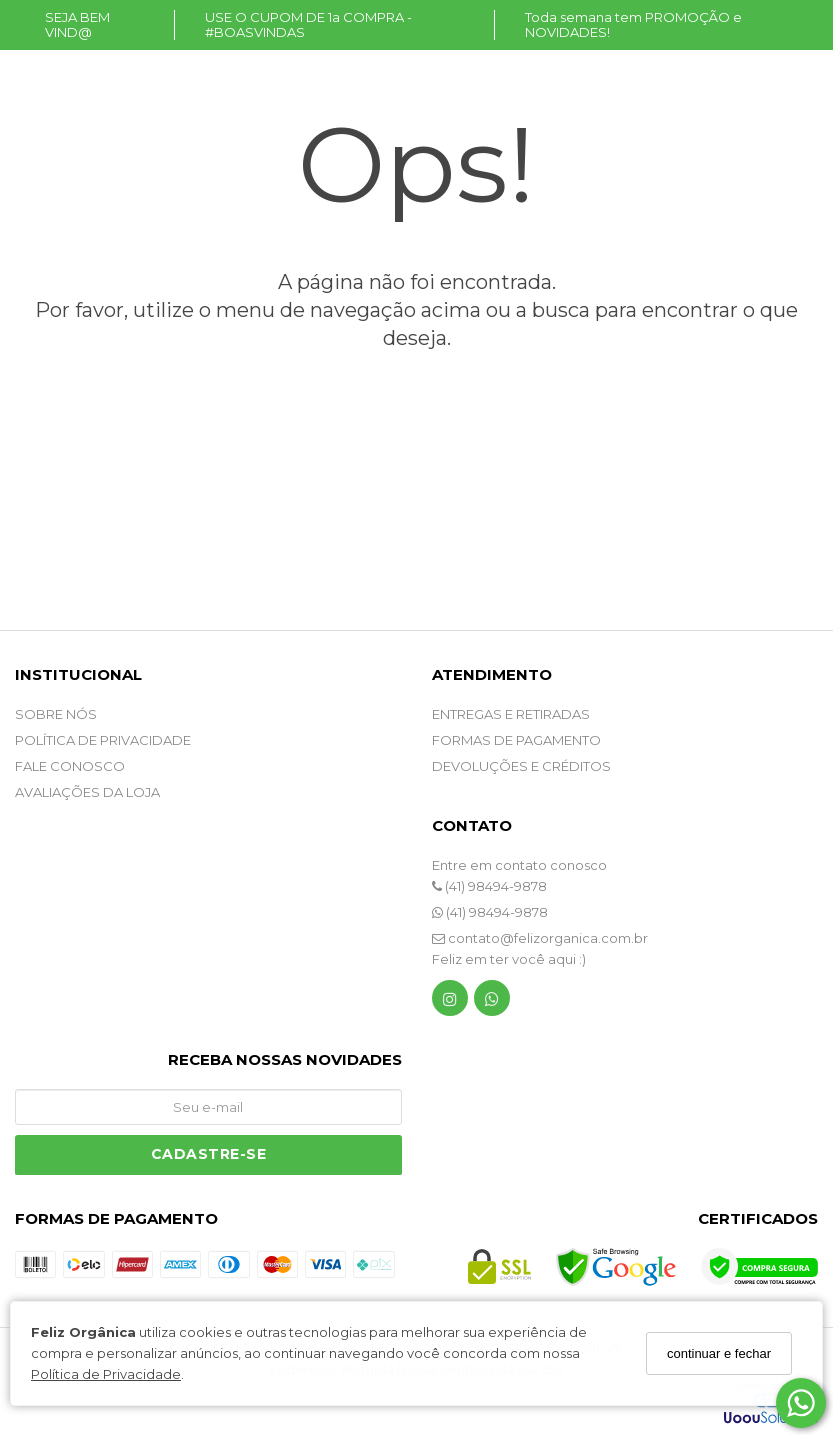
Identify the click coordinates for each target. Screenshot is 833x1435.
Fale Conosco (70, 766)
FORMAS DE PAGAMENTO (516, 740)
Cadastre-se (209, 1154)
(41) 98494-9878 (489, 886)
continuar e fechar (719, 1353)
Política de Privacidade (106, 1374)
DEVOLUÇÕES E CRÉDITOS (521, 766)
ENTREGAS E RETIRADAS (511, 714)
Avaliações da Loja (87, 792)
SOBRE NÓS (56, 714)
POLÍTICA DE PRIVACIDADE (103, 740)
